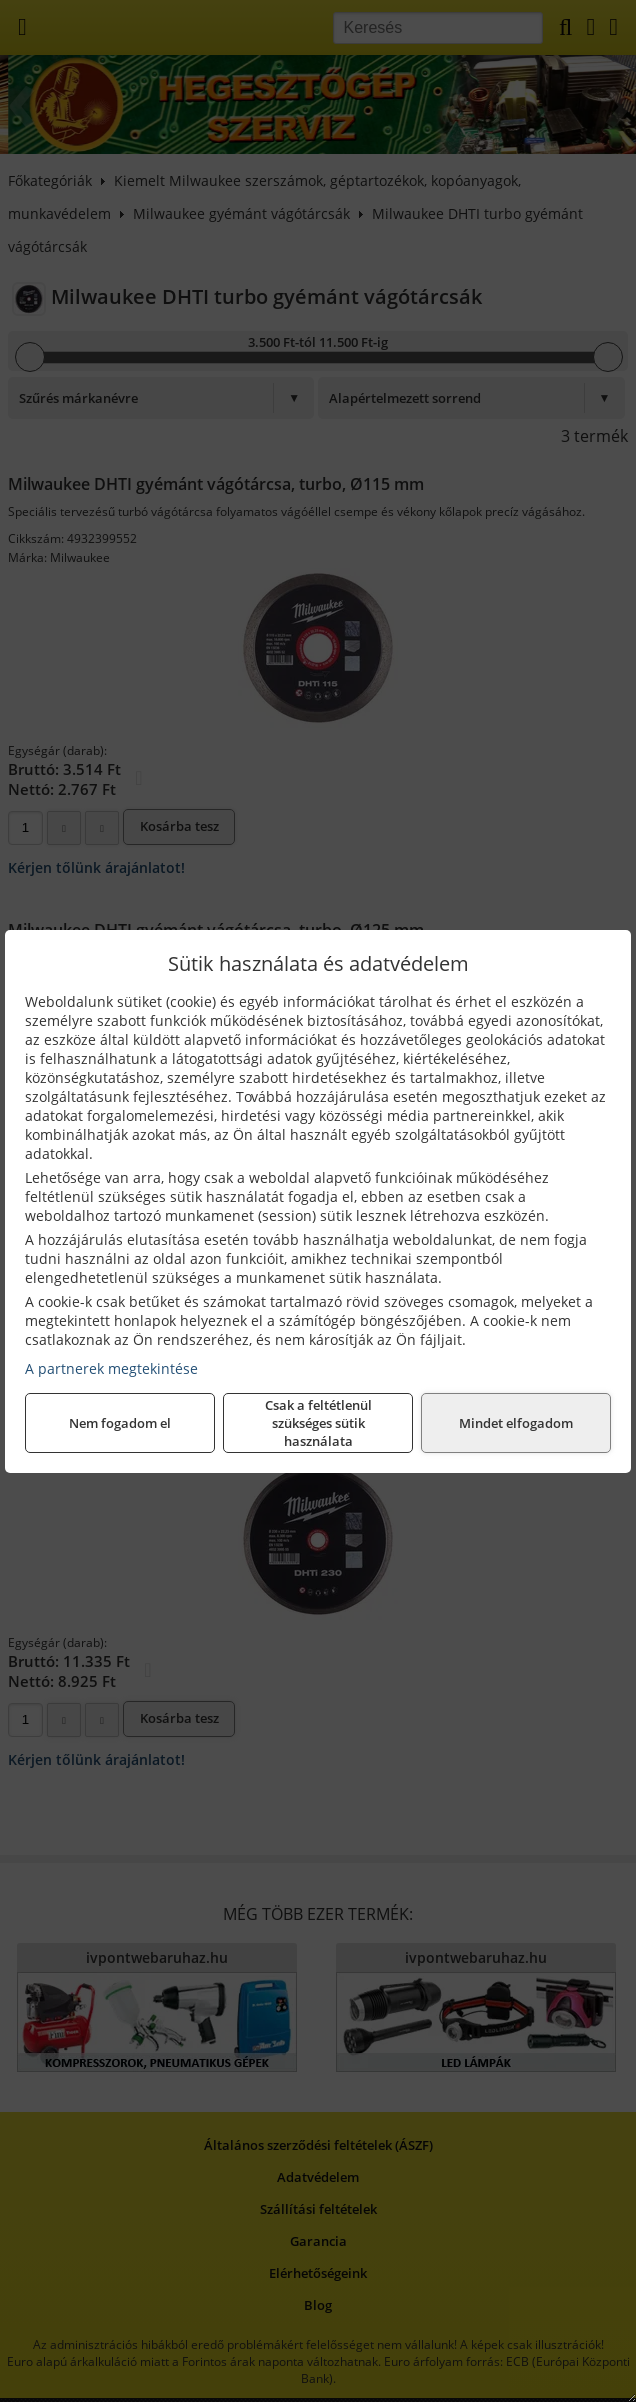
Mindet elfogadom (516, 1423)
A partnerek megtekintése (111, 1368)
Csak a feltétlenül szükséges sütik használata (318, 1423)
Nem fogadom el (120, 1423)
